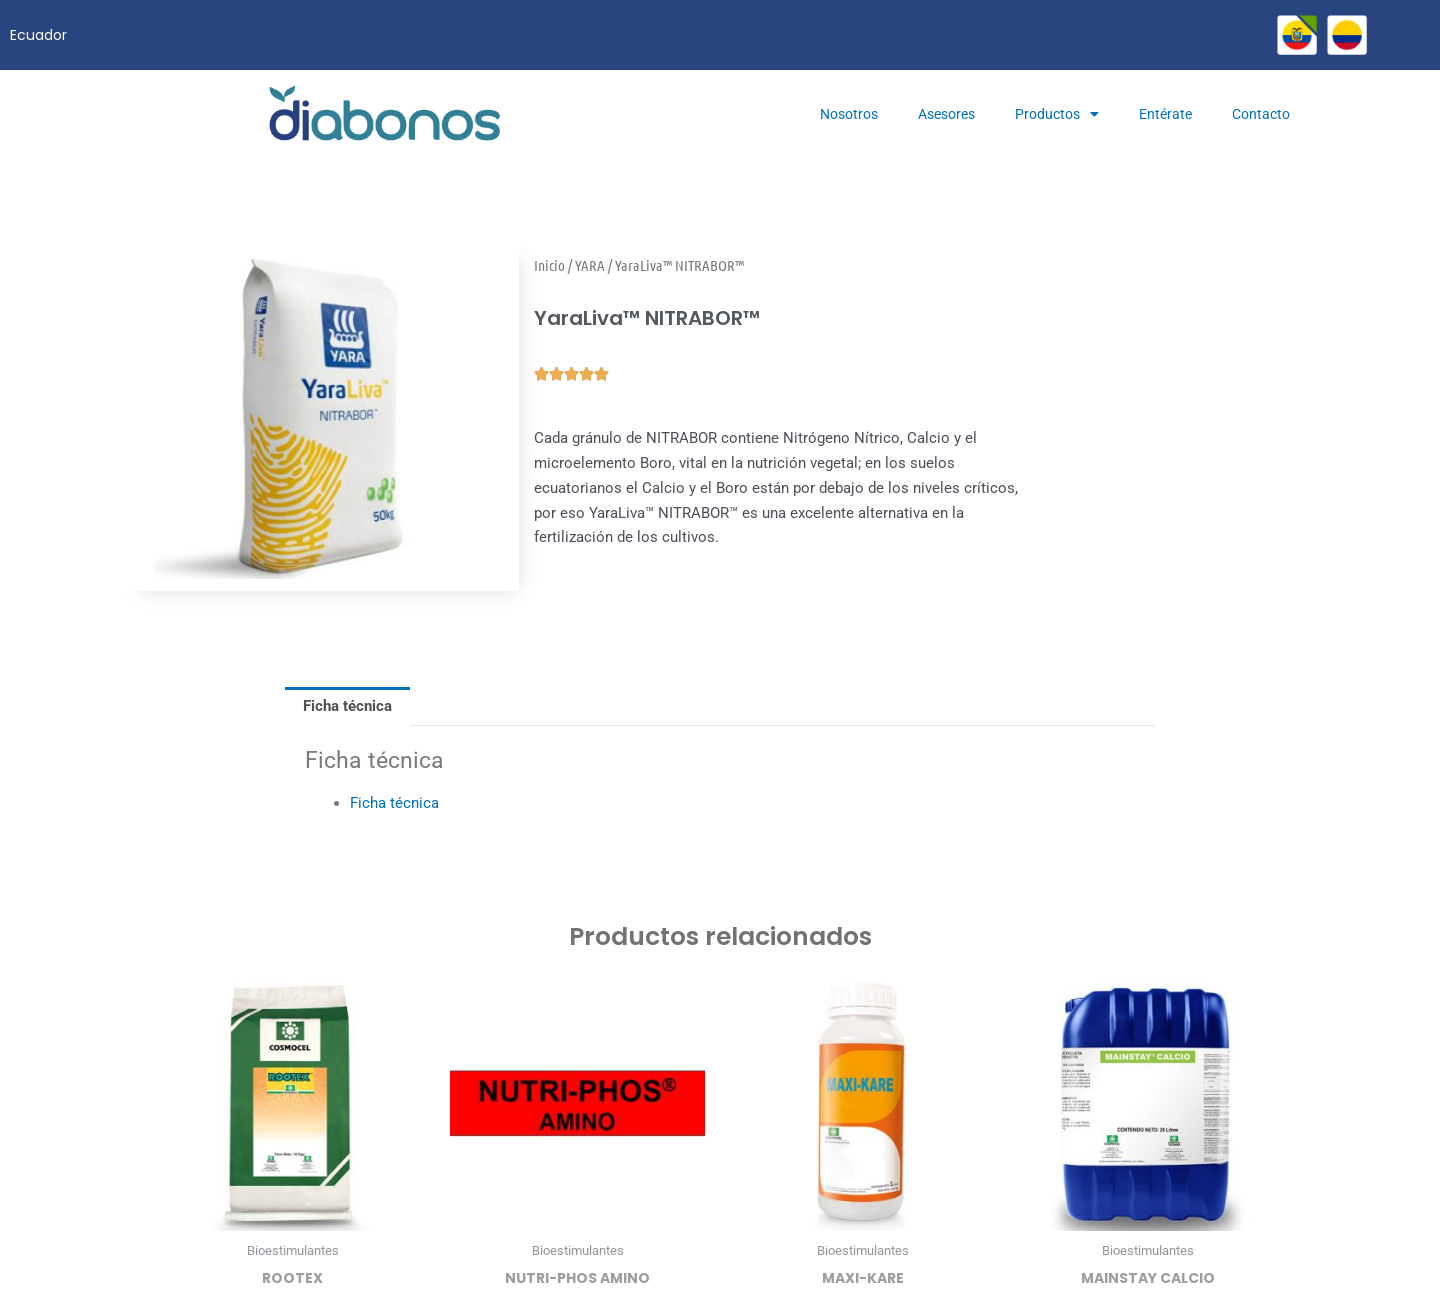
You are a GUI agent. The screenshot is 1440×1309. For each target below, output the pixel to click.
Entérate (1165, 114)
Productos (1057, 114)
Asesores (946, 114)
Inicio (549, 265)
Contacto (1261, 114)
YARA (590, 265)
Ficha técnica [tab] (347, 706)
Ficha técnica (394, 803)
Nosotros (849, 114)
